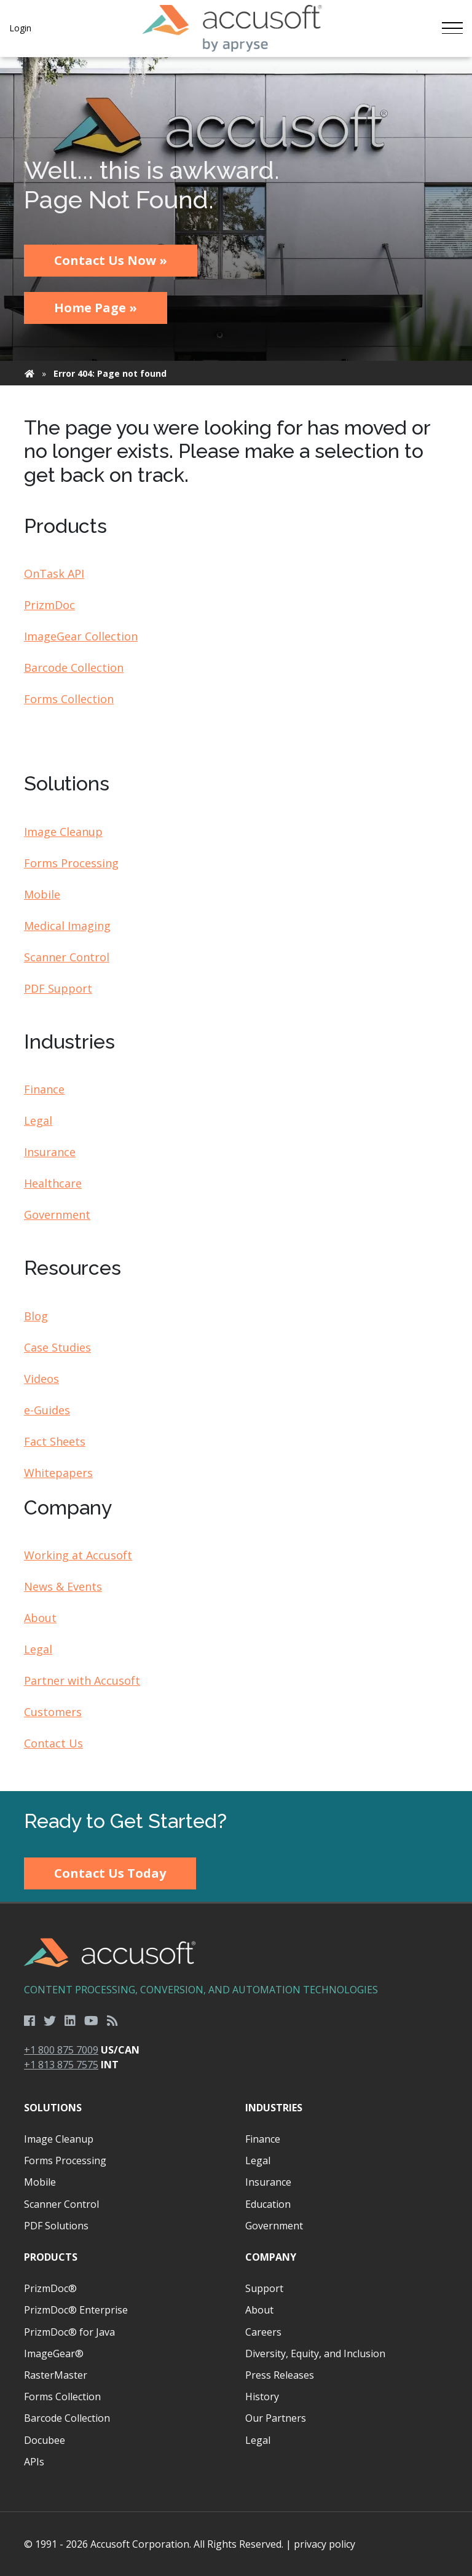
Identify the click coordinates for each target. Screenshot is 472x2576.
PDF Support (58, 988)
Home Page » (95, 307)
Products (50, 2257)
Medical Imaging (67, 925)
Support (264, 2288)
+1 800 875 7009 (61, 2050)
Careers (263, 2332)
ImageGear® (54, 2353)
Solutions (53, 2107)
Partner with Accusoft (82, 1680)
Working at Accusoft (78, 1555)
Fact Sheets (54, 1441)
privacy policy (324, 2544)
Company (270, 2257)
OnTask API (54, 573)
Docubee (44, 2440)
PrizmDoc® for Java (69, 2332)
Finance (44, 1089)
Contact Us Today (110, 1873)
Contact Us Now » (110, 260)
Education (268, 2204)
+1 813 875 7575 (61, 2064)
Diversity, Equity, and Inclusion (315, 2353)
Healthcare (53, 1183)
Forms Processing (71, 863)
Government (57, 1214)
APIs (34, 2461)
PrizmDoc (49, 604)
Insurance (50, 1151)
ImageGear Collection (81, 636)
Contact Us (53, 1743)
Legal (38, 1120)
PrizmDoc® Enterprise (76, 2310)
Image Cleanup (63, 831)
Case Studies (57, 1347)
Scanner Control (66, 957)
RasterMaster (55, 2375)
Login (20, 28)
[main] (236, 924)
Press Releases (279, 2375)
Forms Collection (69, 698)
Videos (41, 1378)
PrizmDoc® (50, 2288)
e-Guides (47, 1410)
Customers (53, 1711)
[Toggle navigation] (452, 28)
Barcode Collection (74, 667)
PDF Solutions (56, 2225)
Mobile (42, 894)
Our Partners (275, 2418)
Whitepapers (58, 1472)
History (262, 2396)
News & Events (63, 1586)
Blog (36, 1316)
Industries (273, 2107)
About (40, 1617)
